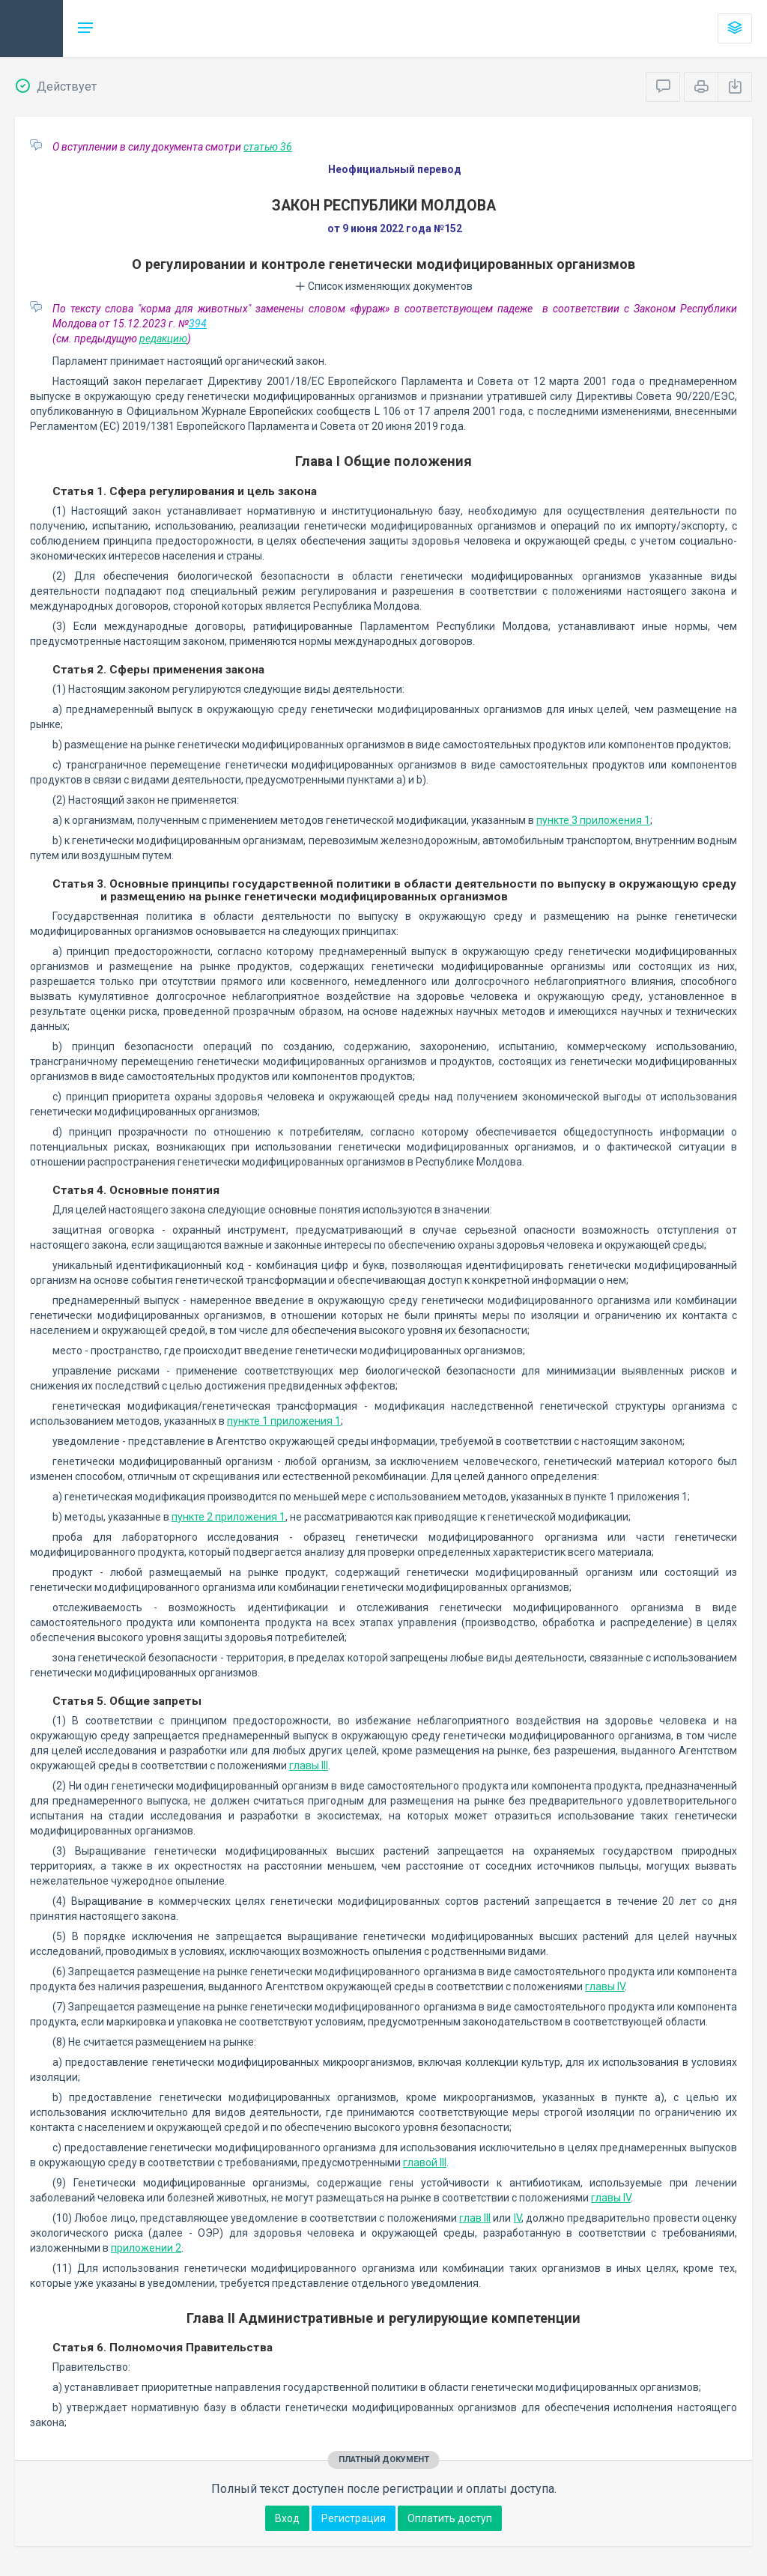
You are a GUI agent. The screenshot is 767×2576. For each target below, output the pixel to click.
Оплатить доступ (449, 2518)
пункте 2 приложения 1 (228, 1517)
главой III (424, 2163)
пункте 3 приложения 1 (593, 820)
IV (517, 2218)
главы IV (605, 1986)
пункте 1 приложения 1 (284, 1421)
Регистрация (353, 2518)
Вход (287, 2518)
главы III (308, 1766)
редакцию (163, 339)
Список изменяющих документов (384, 286)
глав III (475, 2218)
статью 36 (267, 147)
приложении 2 (146, 2248)
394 (198, 324)
